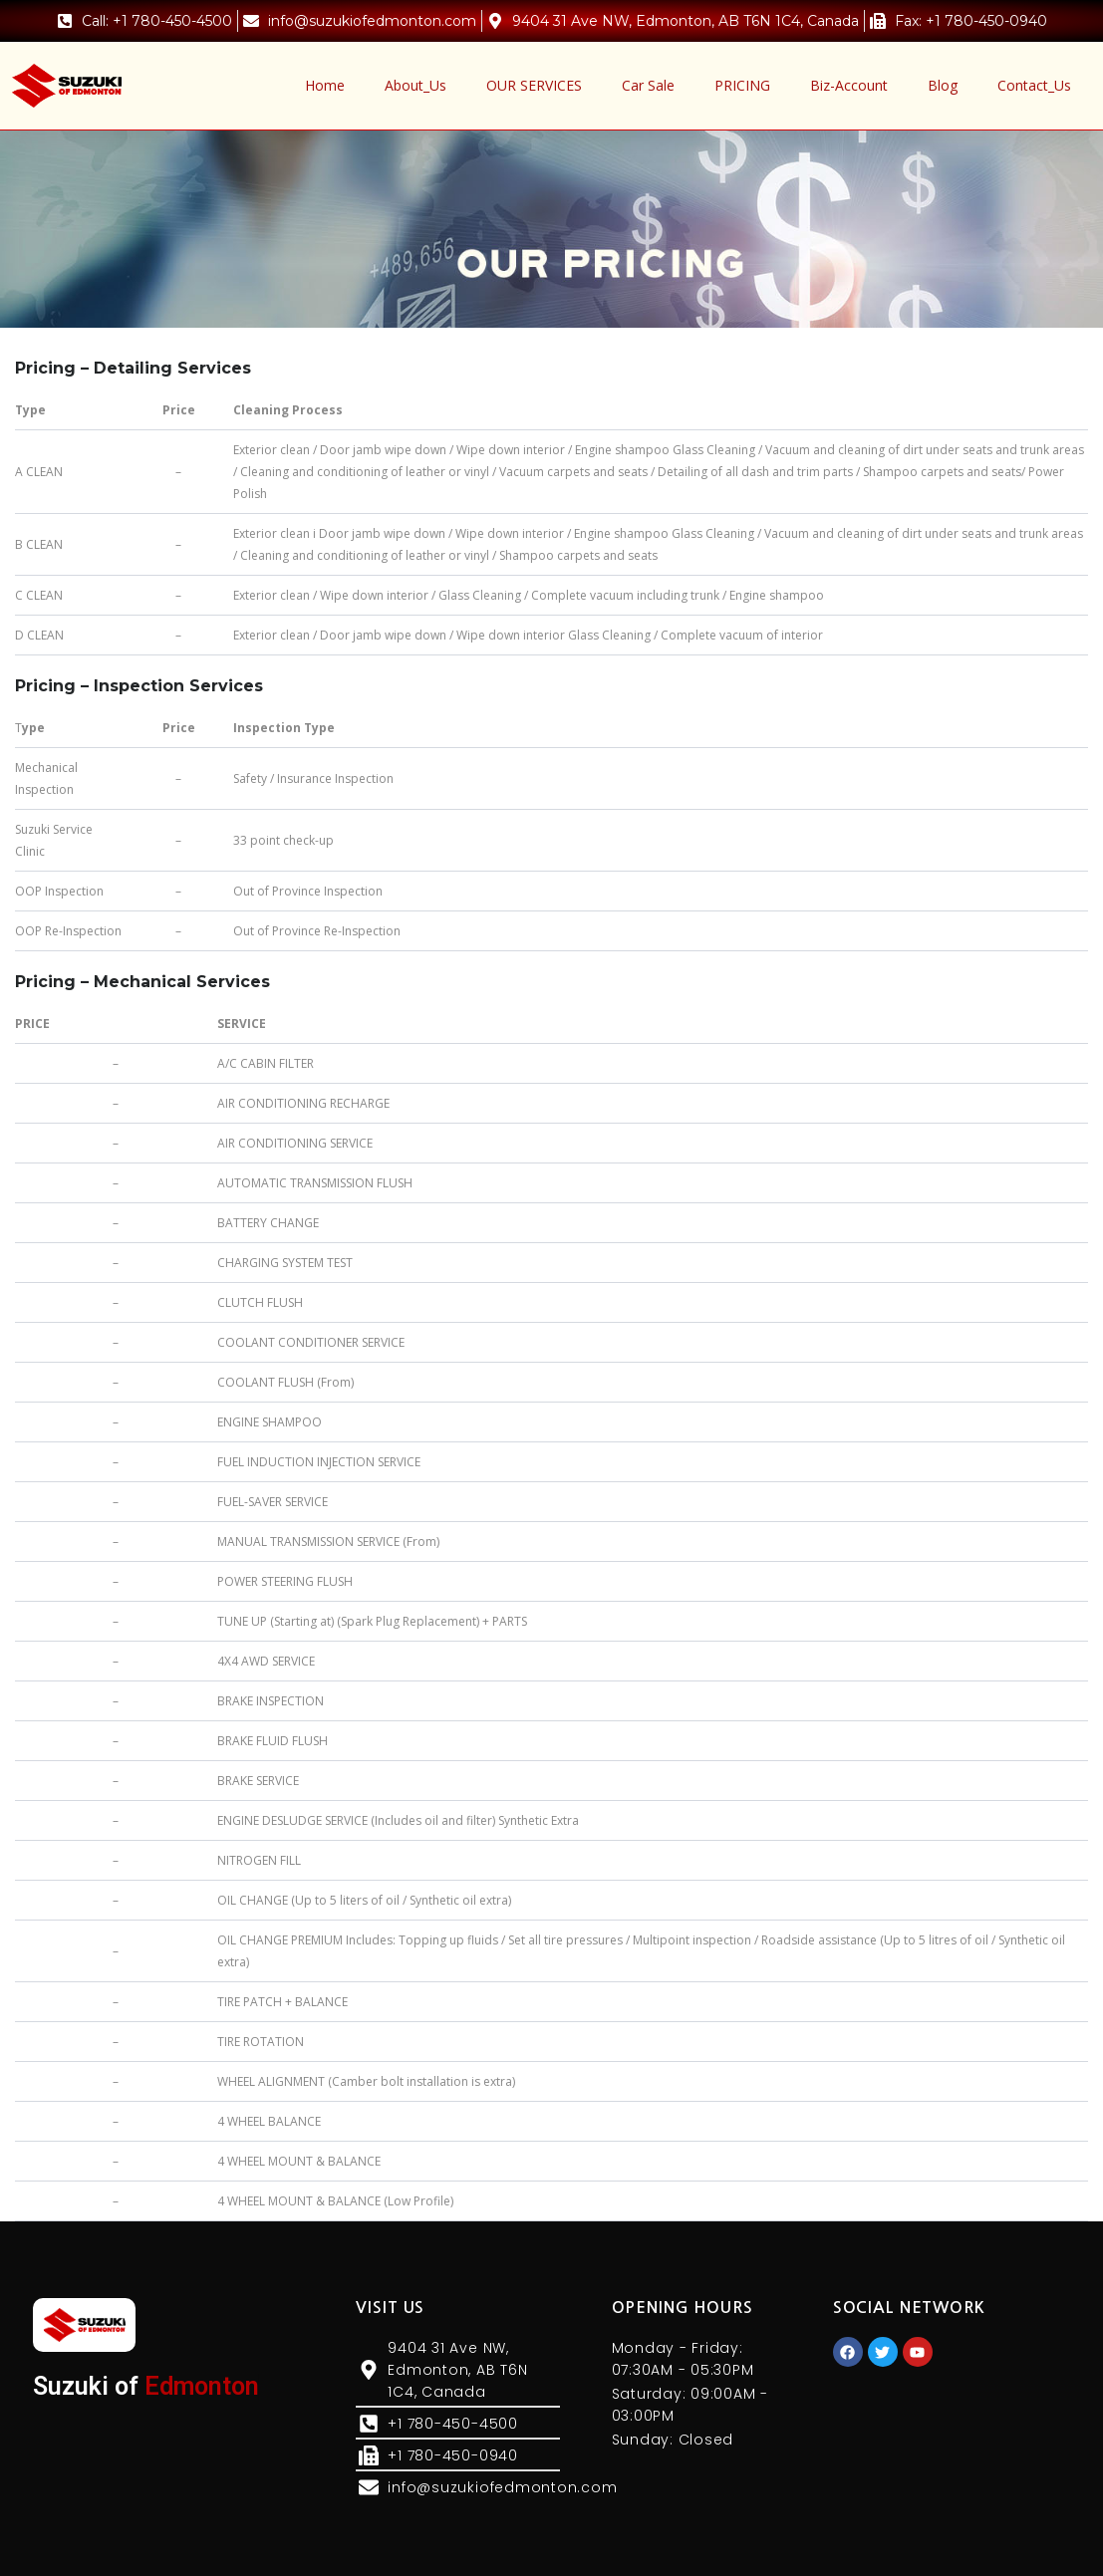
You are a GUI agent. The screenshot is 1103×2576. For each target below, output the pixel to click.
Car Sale (648, 85)
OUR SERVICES (534, 85)
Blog (943, 85)
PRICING (742, 85)
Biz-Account (849, 85)
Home (325, 85)
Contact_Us (1034, 85)
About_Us (415, 85)
